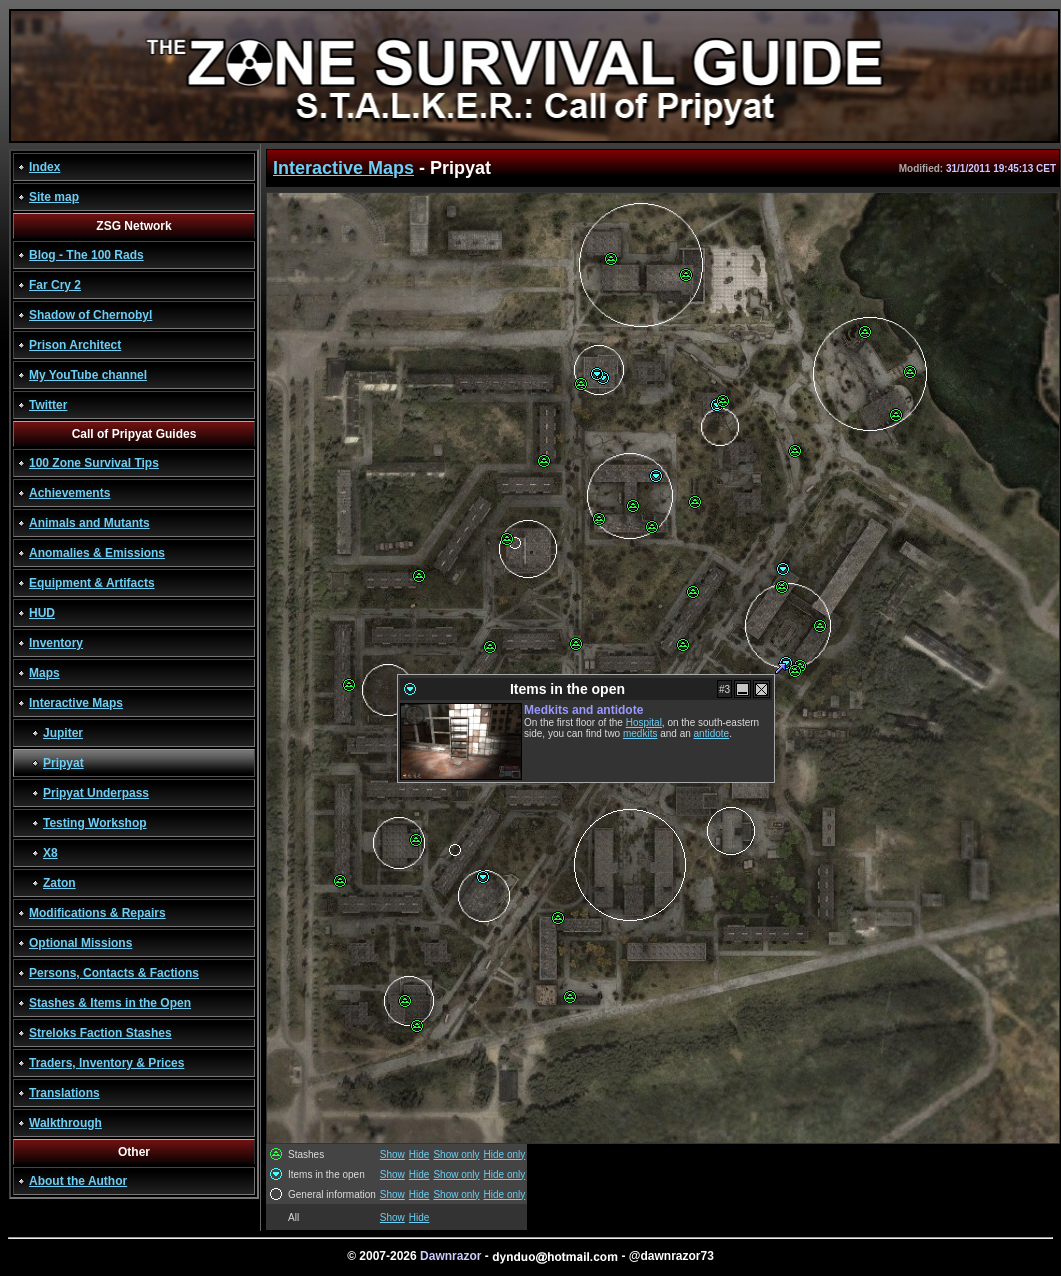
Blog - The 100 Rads (86, 255)
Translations (64, 1093)
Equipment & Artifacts (92, 583)
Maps (44, 673)
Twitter (48, 405)
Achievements (69, 493)
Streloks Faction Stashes (100, 1033)
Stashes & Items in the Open (110, 1003)
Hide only (505, 1154)
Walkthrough (65, 1123)
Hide (419, 1154)
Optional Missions (80, 943)
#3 (724, 689)
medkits (640, 733)
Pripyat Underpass (96, 793)
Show (392, 1154)
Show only (456, 1154)
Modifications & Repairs (97, 913)
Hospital (644, 722)
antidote (712, 733)
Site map (54, 197)
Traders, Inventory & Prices (106, 1063)
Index (44, 167)
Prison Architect (75, 345)
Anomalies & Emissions (97, 553)
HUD (42, 613)
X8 (50, 853)
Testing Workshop (95, 823)
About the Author (78, 1181)
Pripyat (63, 763)
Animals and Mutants (89, 523)
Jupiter (63, 733)
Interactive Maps (76, 703)
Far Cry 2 (55, 285)
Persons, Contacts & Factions (114, 973)
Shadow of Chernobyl (90, 315)
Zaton (59, 883)
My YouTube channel (88, 375)
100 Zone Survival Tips (94, 463)
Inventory (56, 643)
